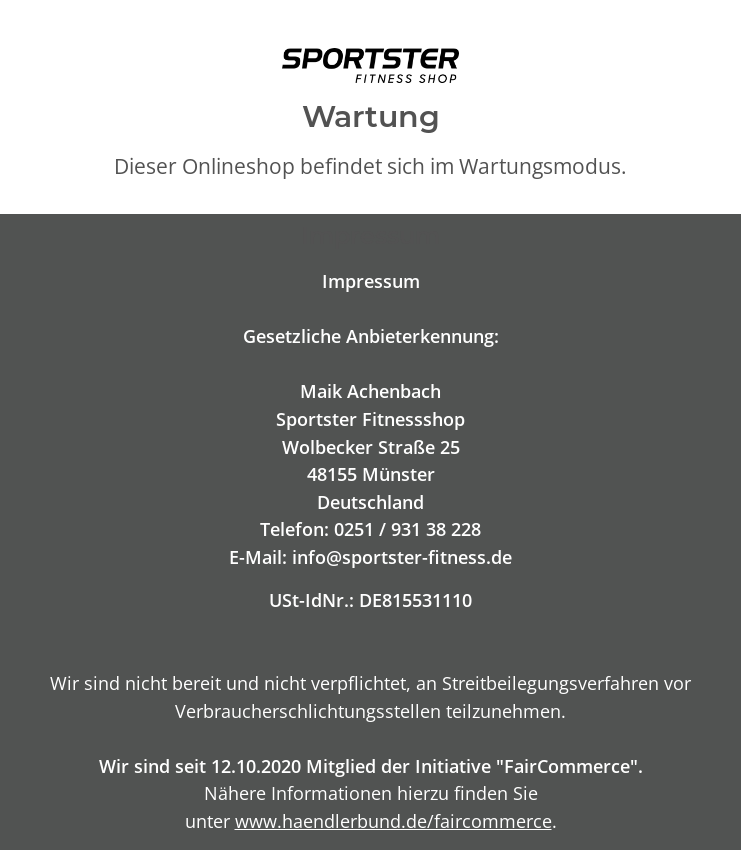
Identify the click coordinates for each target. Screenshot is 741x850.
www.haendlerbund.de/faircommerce (393, 820)
